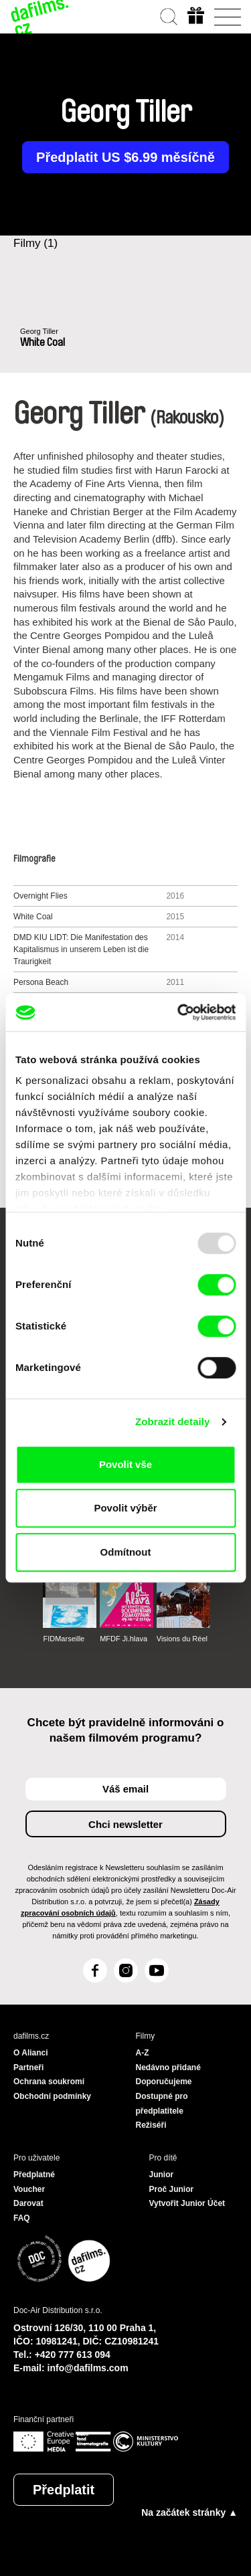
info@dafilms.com (88, 2368)
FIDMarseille (63, 1639)
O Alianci (30, 2052)
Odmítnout (125, 1552)
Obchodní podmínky (52, 2096)
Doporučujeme (164, 2081)
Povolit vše (125, 1464)
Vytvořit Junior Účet (187, 2203)
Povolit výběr (125, 1507)
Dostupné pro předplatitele (162, 2104)
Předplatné (34, 2174)
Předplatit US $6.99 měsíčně (125, 157)
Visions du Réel (182, 1639)
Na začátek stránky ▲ (189, 2512)
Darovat (28, 2203)
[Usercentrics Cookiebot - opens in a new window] (179, 1012)
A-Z (142, 2052)
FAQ (21, 2218)
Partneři (28, 2067)
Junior (161, 2174)
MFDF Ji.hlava (123, 1639)
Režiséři (151, 2125)
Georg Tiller (39, 331)
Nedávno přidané (168, 2067)
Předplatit (63, 2489)
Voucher (29, 2189)
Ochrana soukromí (48, 2081)
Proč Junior (171, 2189)
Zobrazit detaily (172, 1421)
